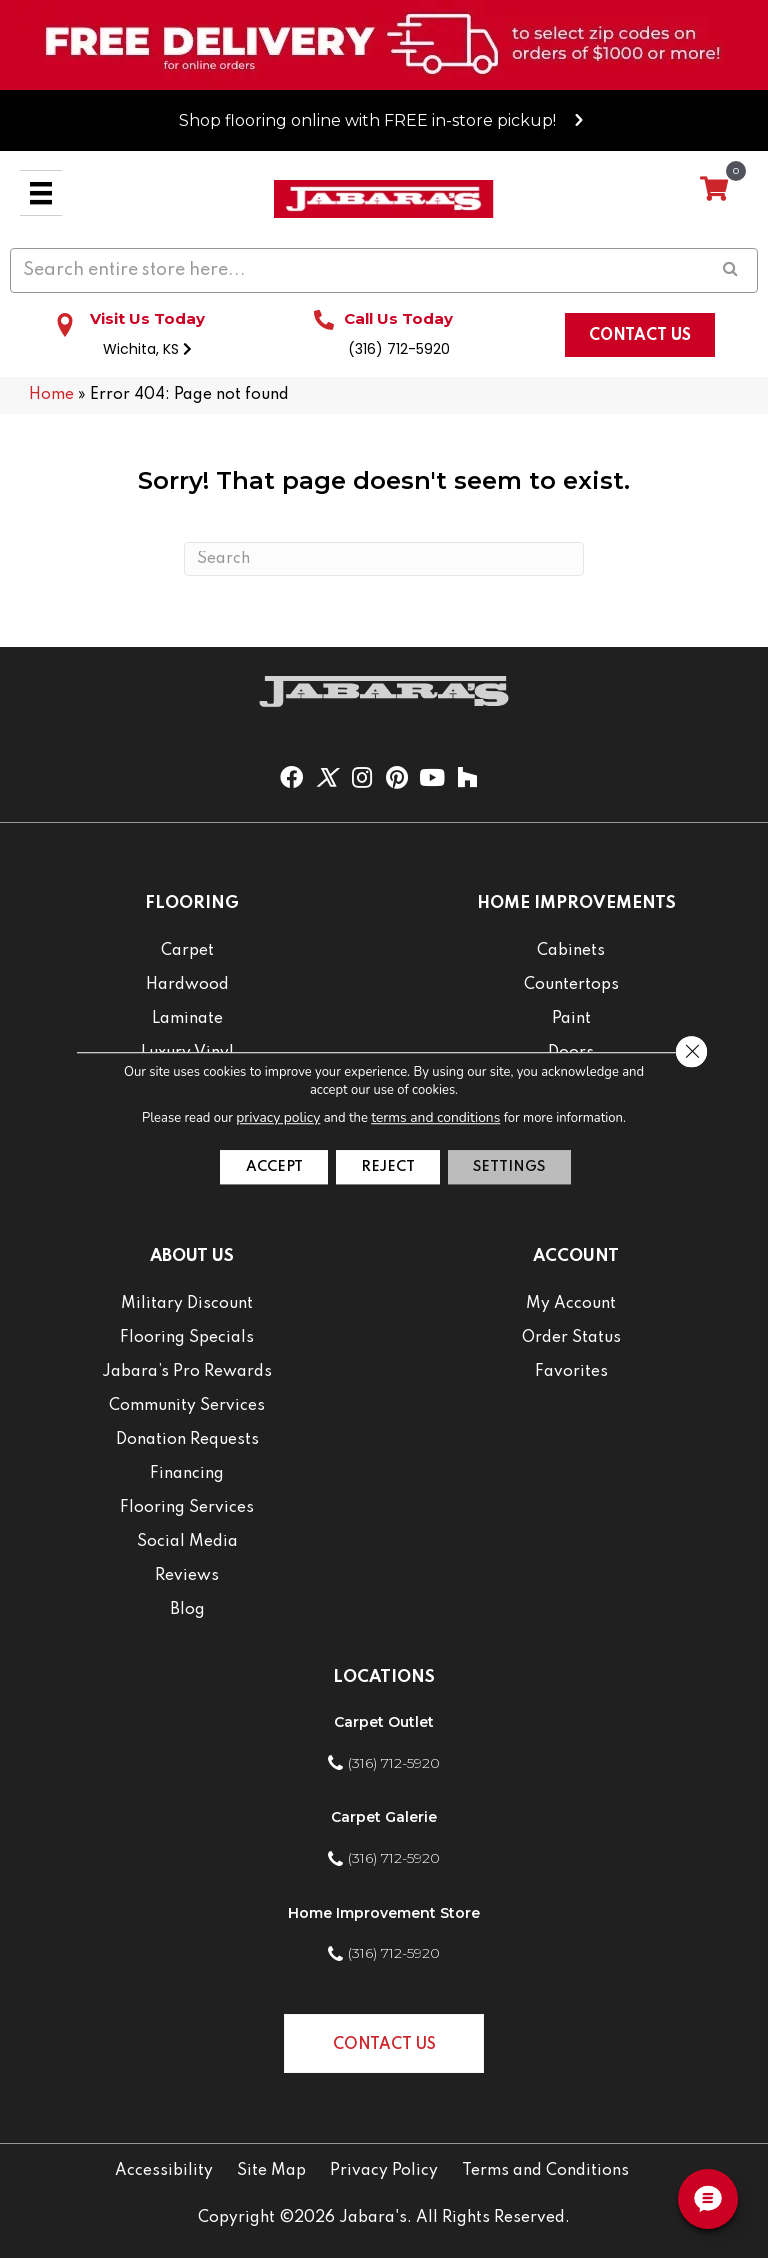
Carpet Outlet (384, 1723)
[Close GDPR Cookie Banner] (689, 1052)
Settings (525, 1167)
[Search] (384, 560)
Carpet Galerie (384, 1818)
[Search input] (384, 271)
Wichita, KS (147, 350)
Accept (258, 1167)
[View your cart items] (714, 190)
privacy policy (281, 1116)
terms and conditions (434, 1116)
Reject (387, 1167)
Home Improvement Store (384, 1914)
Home (51, 396)
